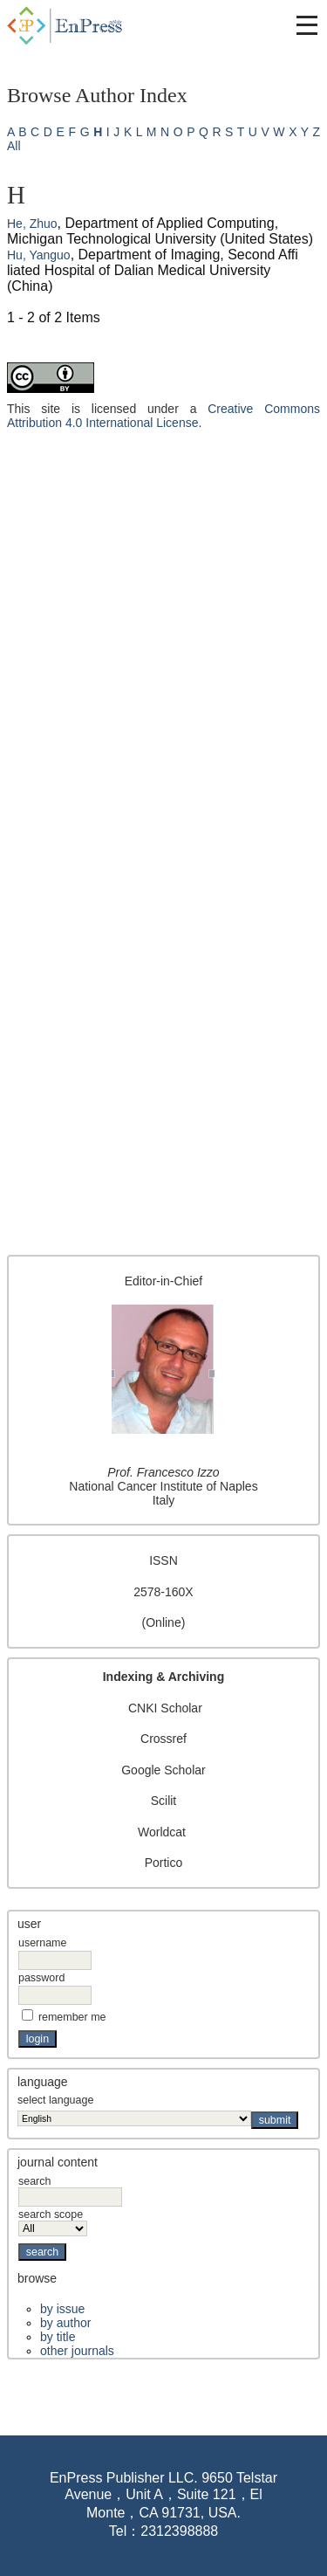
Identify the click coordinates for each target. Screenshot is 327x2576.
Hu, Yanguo (39, 255)
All (14, 146)
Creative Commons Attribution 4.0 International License (163, 416)
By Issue (62, 2309)
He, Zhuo (32, 224)
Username (42, 1943)
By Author (65, 2323)
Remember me (72, 2017)
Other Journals (77, 2351)
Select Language (55, 2100)
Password (41, 1978)
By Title (57, 2337)
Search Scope (52, 2221)
